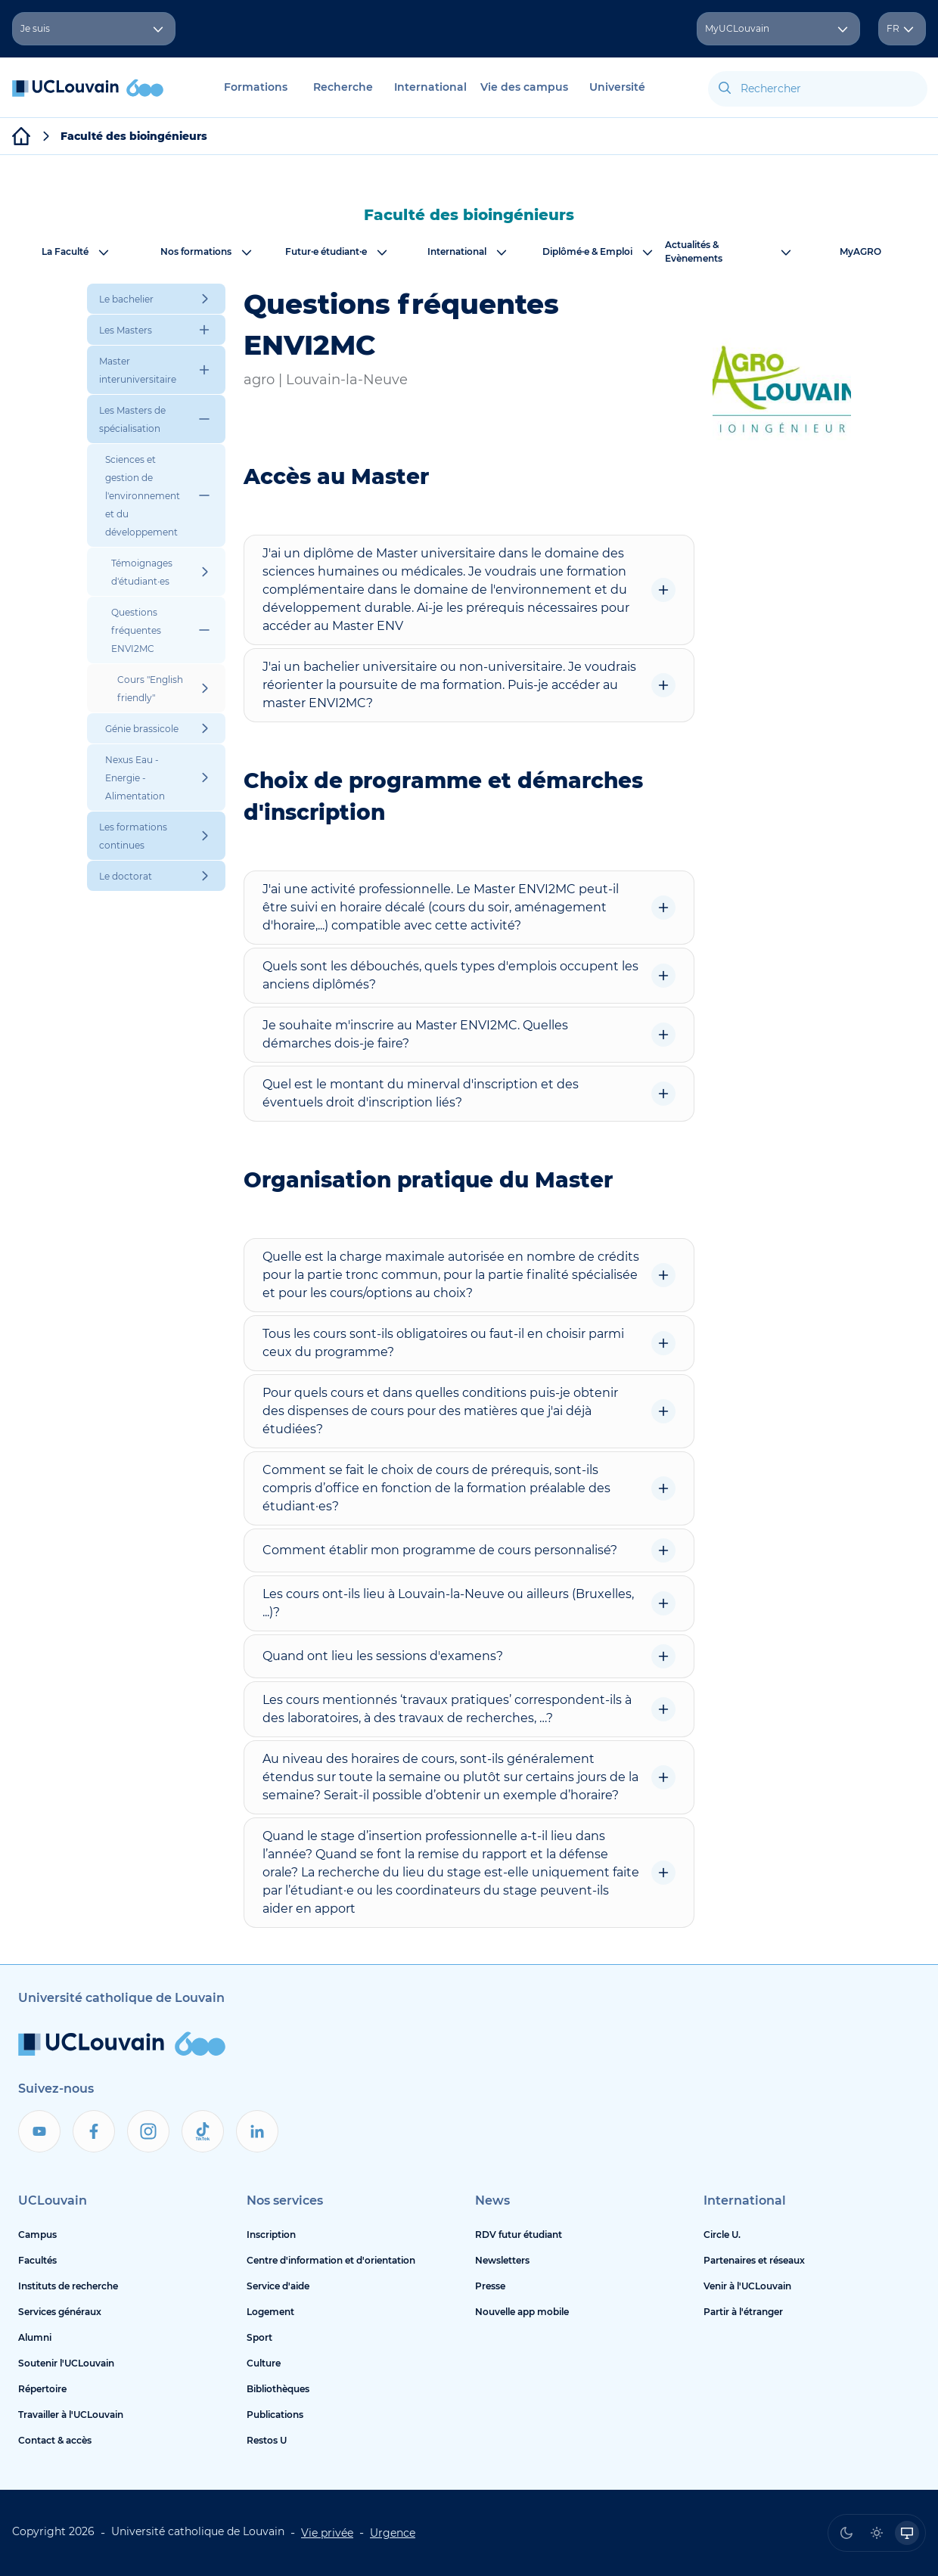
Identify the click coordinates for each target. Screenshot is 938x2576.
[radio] (846, 2533)
